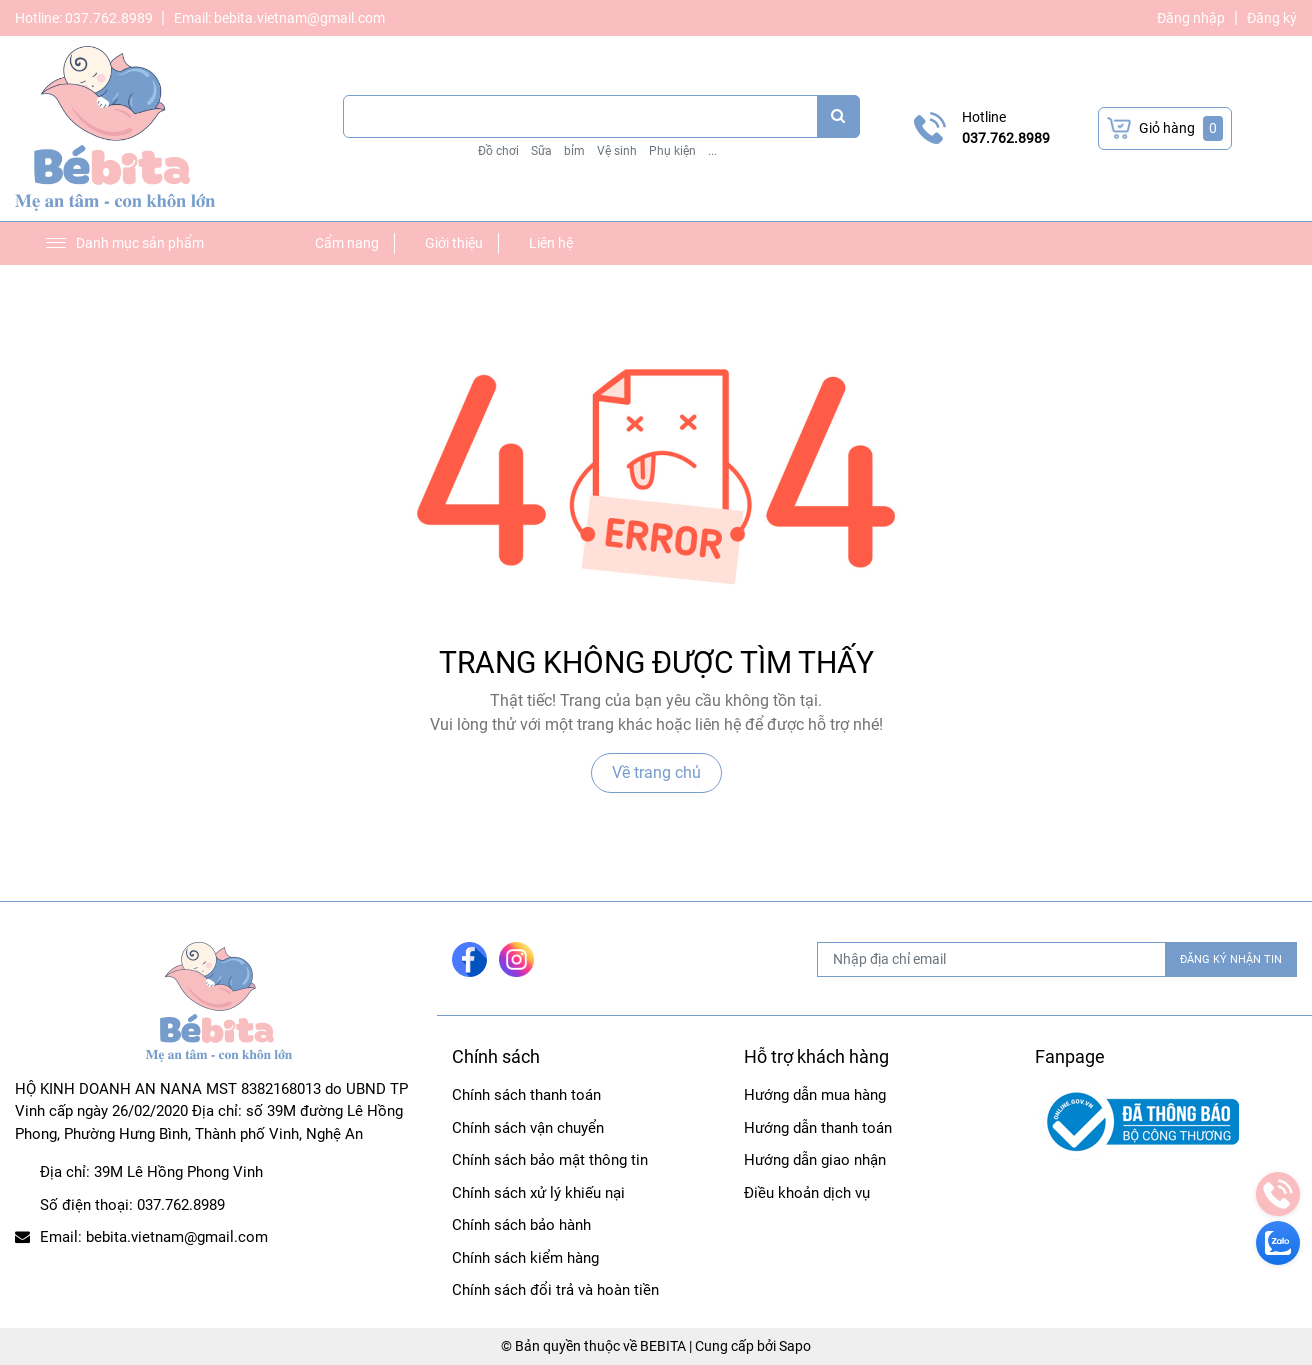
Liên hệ (551, 243)
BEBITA (663, 1346)
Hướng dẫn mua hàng (815, 1095)
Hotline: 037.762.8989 (85, 18)
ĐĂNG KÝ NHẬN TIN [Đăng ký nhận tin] (1231, 959)
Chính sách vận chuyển (528, 1128)
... (712, 151)
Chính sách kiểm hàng (525, 1258)
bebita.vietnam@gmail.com (177, 1237)
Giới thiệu (454, 243)
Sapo (795, 1346)
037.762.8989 (1006, 138)
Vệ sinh (617, 151)
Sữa (541, 151)
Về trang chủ (656, 772)
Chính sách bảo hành (521, 1225)
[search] (838, 116)
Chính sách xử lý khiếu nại (538, 1193)
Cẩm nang (347, 243)
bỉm (574, 151)
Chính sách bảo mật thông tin (550, 1160)
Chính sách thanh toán (526, 1095)
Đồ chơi (498, 151)
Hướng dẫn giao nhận (815, 1160)
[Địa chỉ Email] (1057, 959)
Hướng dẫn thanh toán (818, 1128)
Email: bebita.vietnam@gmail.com (279, 18)
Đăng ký (1272, 18)
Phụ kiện (672, 151)
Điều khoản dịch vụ (807, 1193)
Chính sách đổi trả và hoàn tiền (555, 1290)
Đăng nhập (1191, 18)
